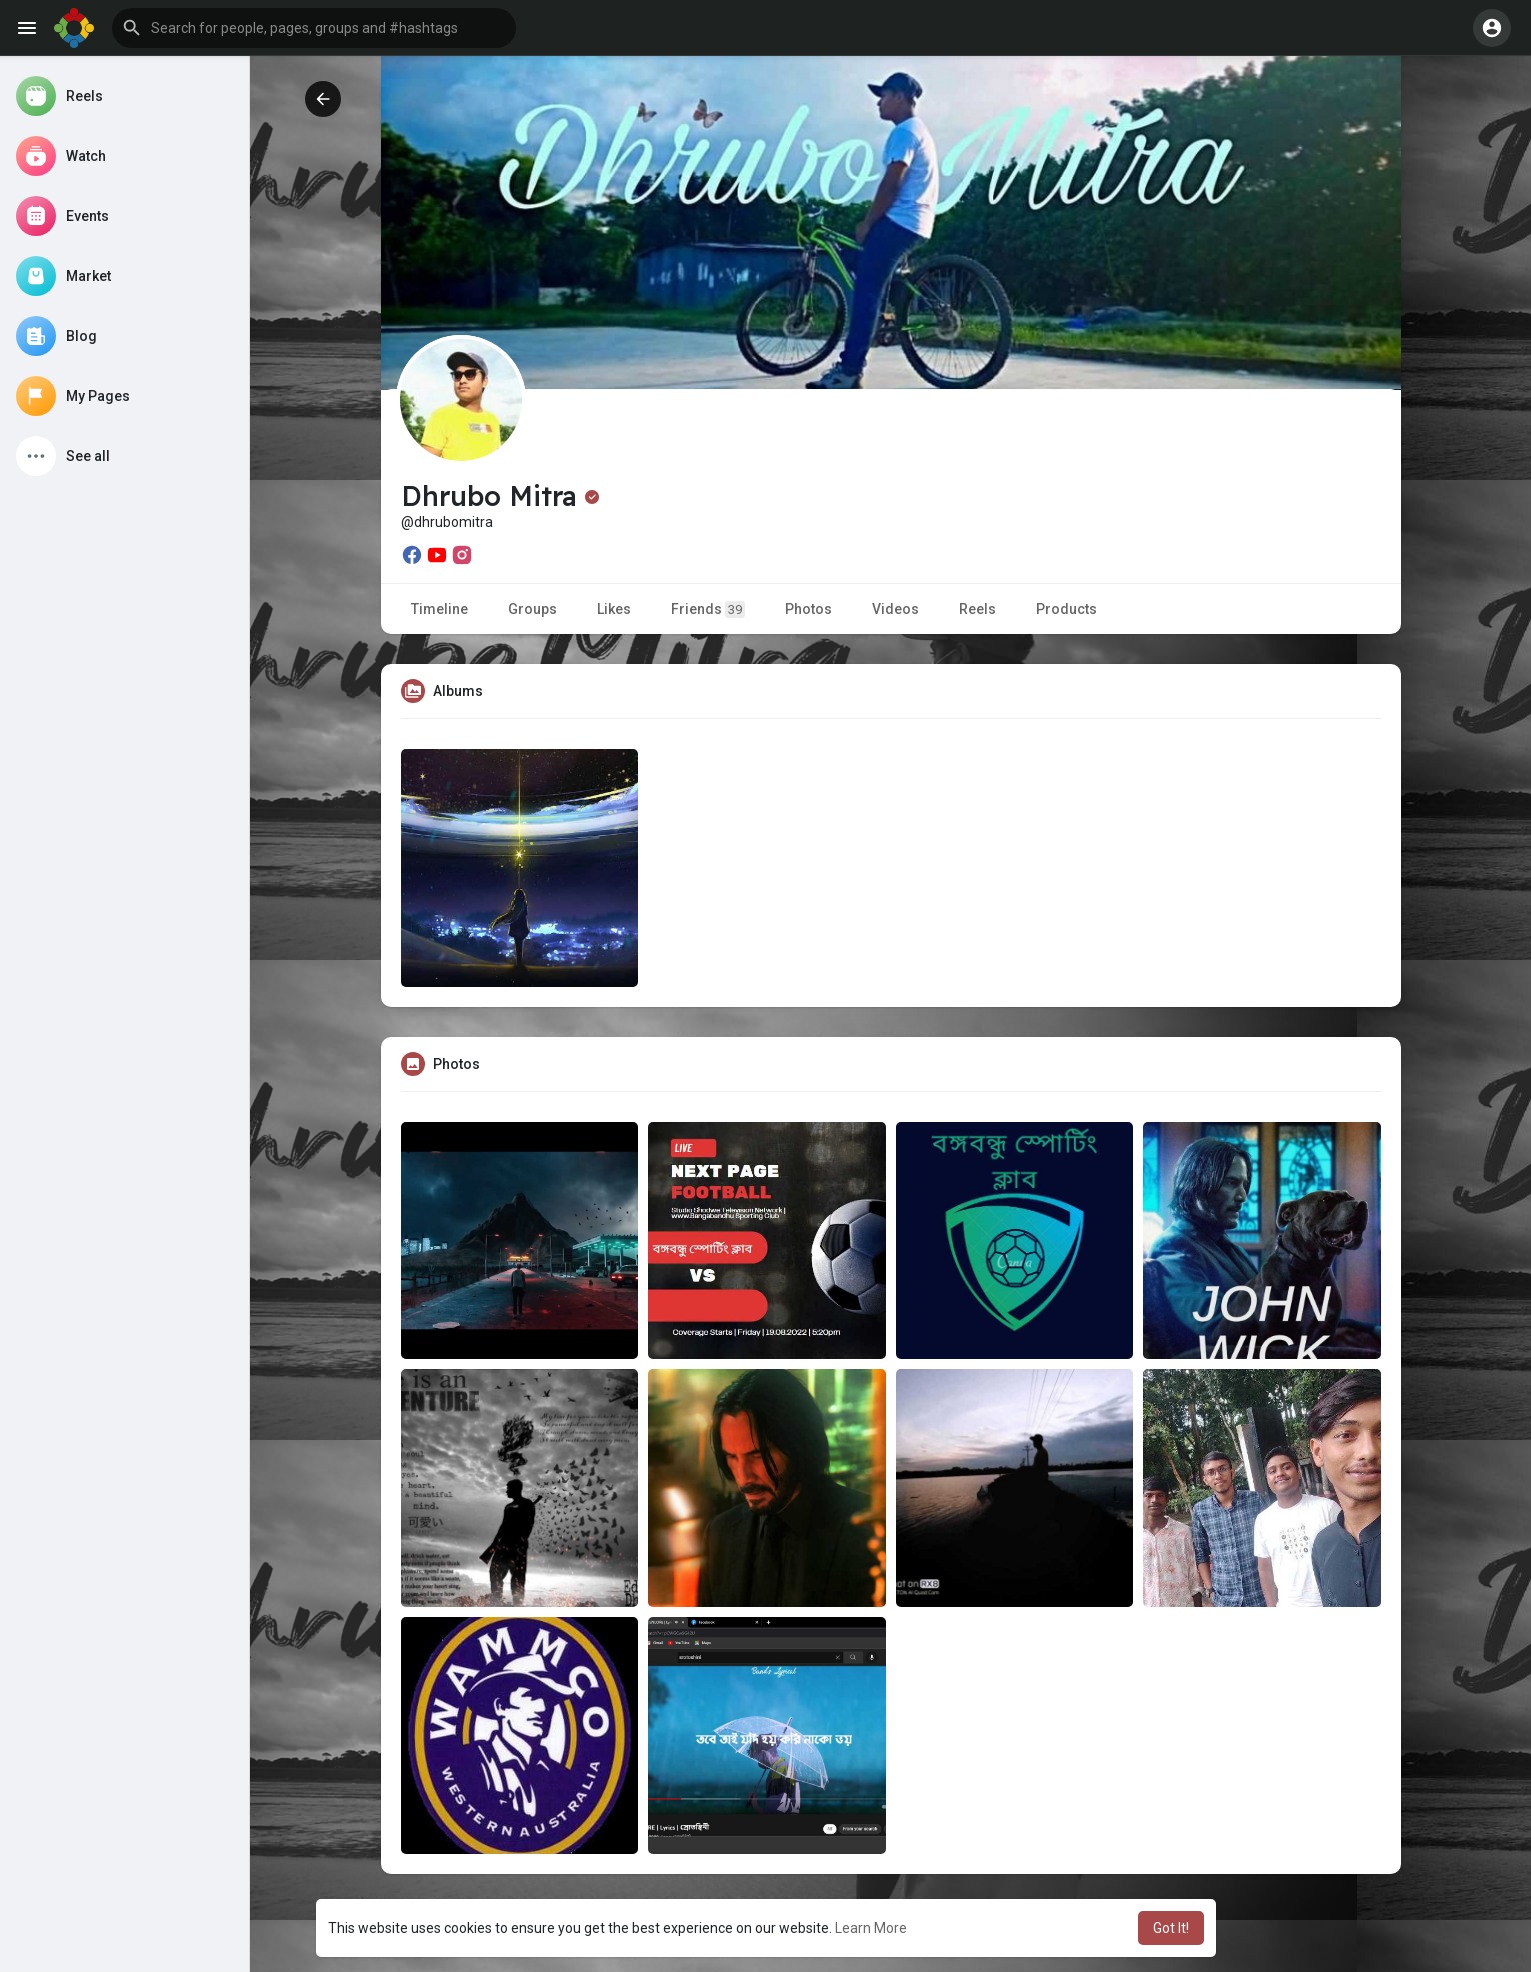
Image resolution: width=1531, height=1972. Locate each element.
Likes (614, 609)
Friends (708, 609)
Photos (808, 609)
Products (1066, 609)
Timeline (439, 609)
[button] (314, 28)
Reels (977, 609)
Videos (895, 609)
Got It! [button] (1171, 1928)
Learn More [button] (871, 1928)
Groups (532, 609)
